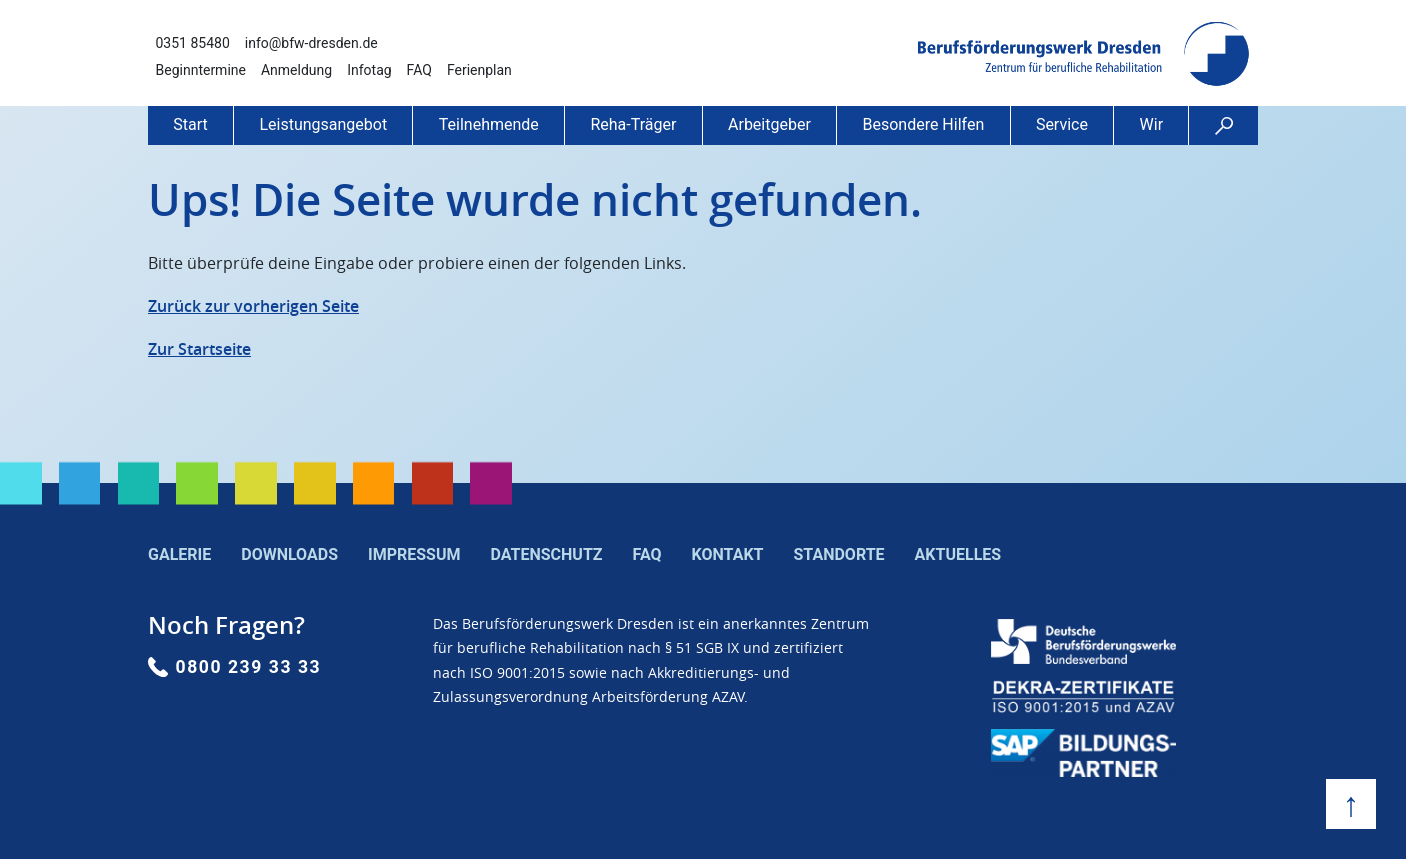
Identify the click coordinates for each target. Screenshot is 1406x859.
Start (190, 124)
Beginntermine (201, 70)
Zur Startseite (199, 349)
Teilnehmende (489, 124)
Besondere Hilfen (923, 124)
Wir (1152, 124)
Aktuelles (958, 554)
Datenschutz (547, 554)
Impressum (414, 554)
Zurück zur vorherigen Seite (253, 306)
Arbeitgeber (769, 124)
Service (1062, 124)
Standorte (838, 554)
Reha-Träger (633, 124)
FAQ (419, 70)
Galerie (179, 554)
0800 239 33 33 (249, 667)
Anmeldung (296, 70)
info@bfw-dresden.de (311, 43)
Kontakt (728, 554)
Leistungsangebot (323, 124)
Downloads (289, 554)
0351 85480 (193, 43)
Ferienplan (479, 70)
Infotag (369, 70)
